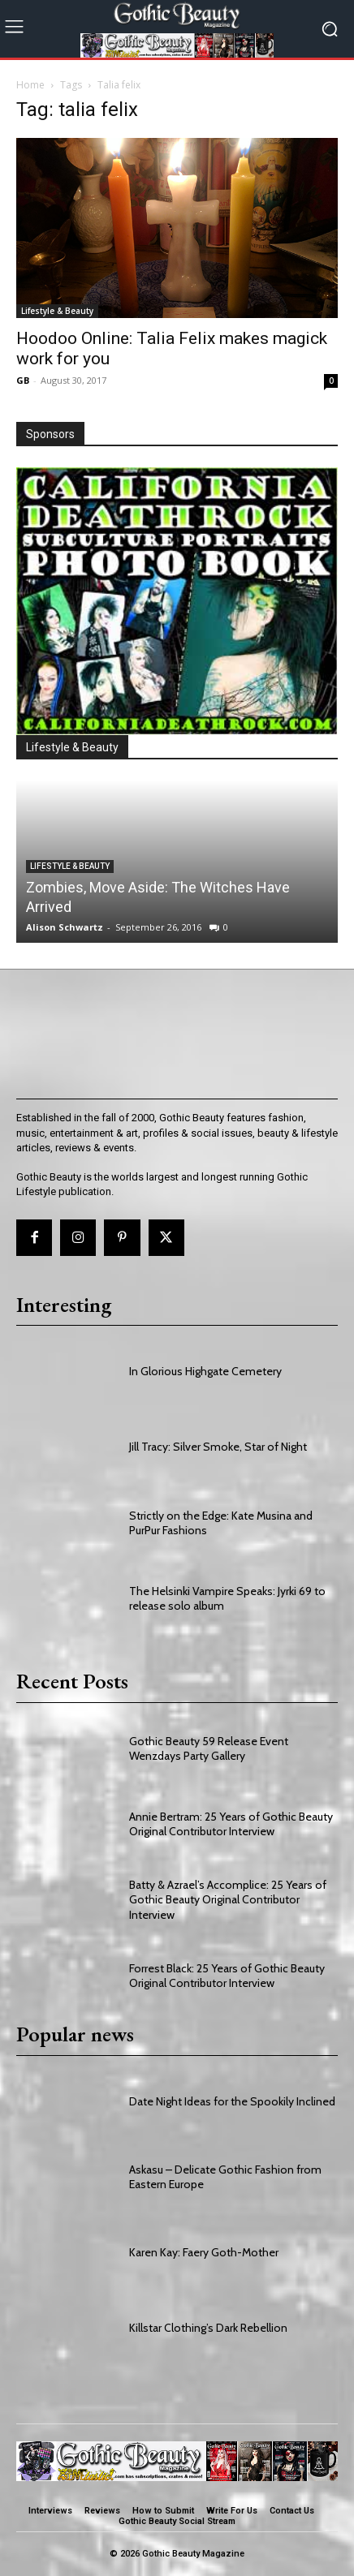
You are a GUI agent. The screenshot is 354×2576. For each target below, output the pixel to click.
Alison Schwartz (64, 927)
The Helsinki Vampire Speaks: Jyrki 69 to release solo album (227, 1598)
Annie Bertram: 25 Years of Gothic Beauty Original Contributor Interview (231, 1823)
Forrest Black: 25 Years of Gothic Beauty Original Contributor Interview (227, 1975)
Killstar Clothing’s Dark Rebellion (208, 2327)
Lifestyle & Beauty (57, 310)
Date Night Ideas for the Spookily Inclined (232, 2101)
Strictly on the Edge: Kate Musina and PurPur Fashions (221, 1522)
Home (30, 85)
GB (22, 380)
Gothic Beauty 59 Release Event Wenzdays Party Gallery (208, 1748)
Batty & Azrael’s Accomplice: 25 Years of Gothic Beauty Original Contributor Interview (227, 1899)
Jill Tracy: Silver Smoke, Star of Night (218, 1446)
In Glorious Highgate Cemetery (205, 1371)
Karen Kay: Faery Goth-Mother (203, 2252)
